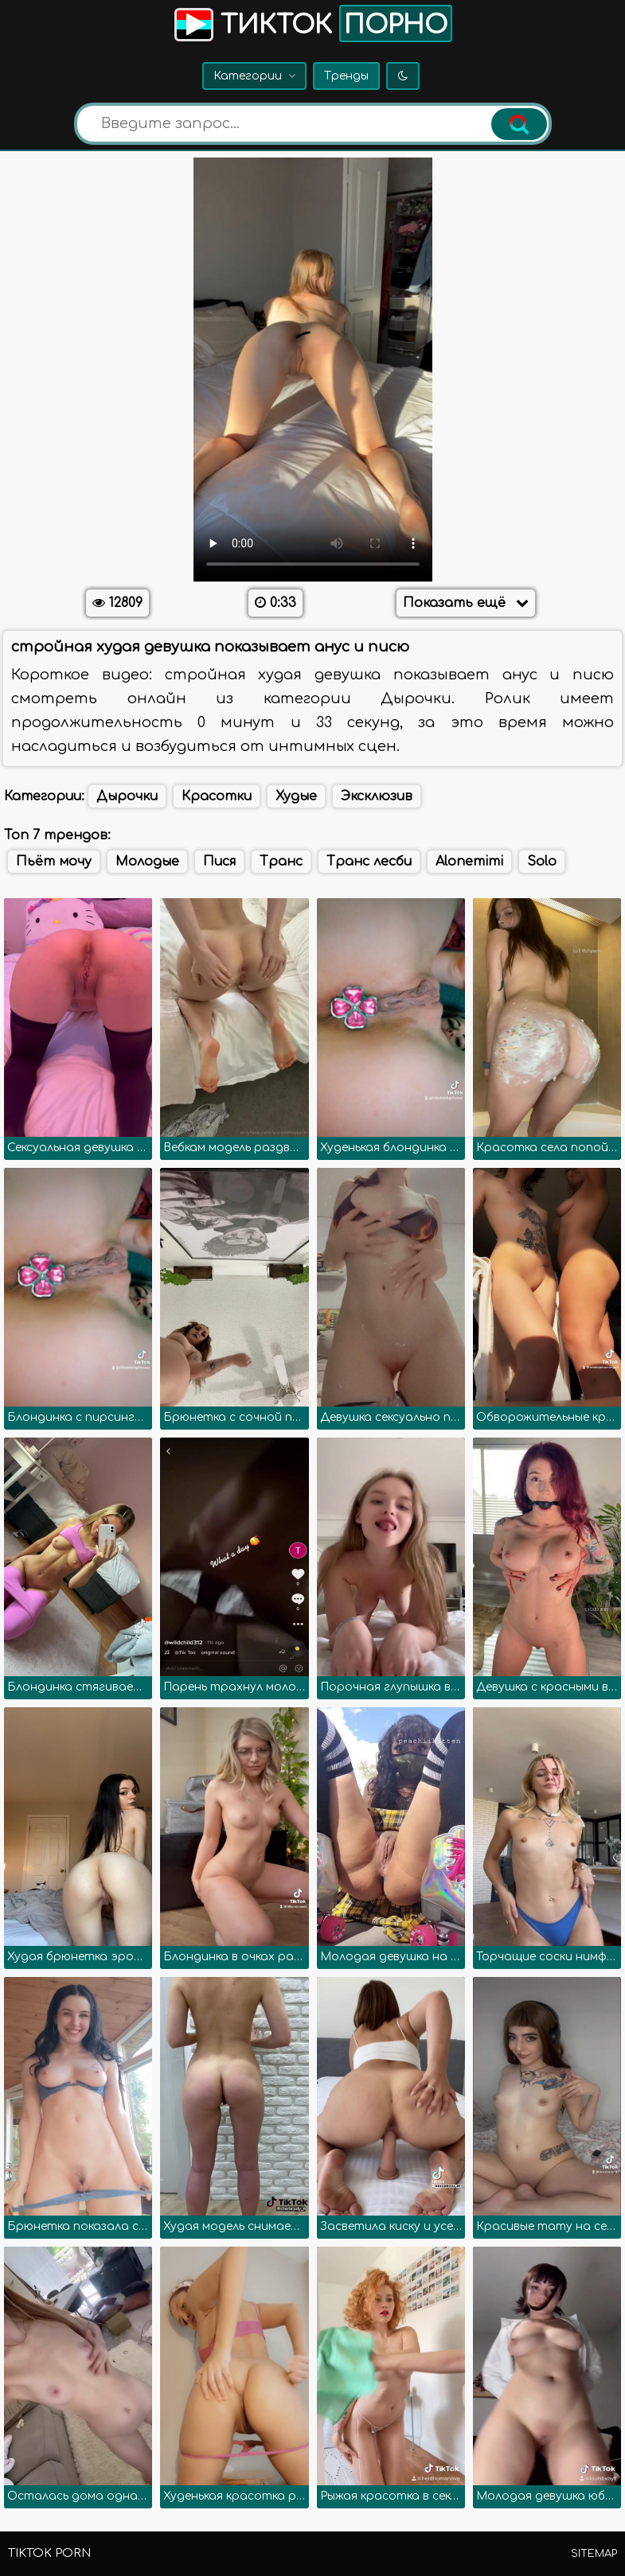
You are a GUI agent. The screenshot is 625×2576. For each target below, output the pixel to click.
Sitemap (594, 2553)
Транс (281, 861)
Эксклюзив (376, 796)
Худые (296, 796)
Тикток (311, 23)
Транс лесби (369, 861)
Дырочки (127, 796)
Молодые (147, 861)
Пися (219, 861)
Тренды (346, 76)
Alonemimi (469, 861)
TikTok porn (49, 2553)
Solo (542, 861)
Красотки (217, 796)
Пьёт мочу (54, 861)
